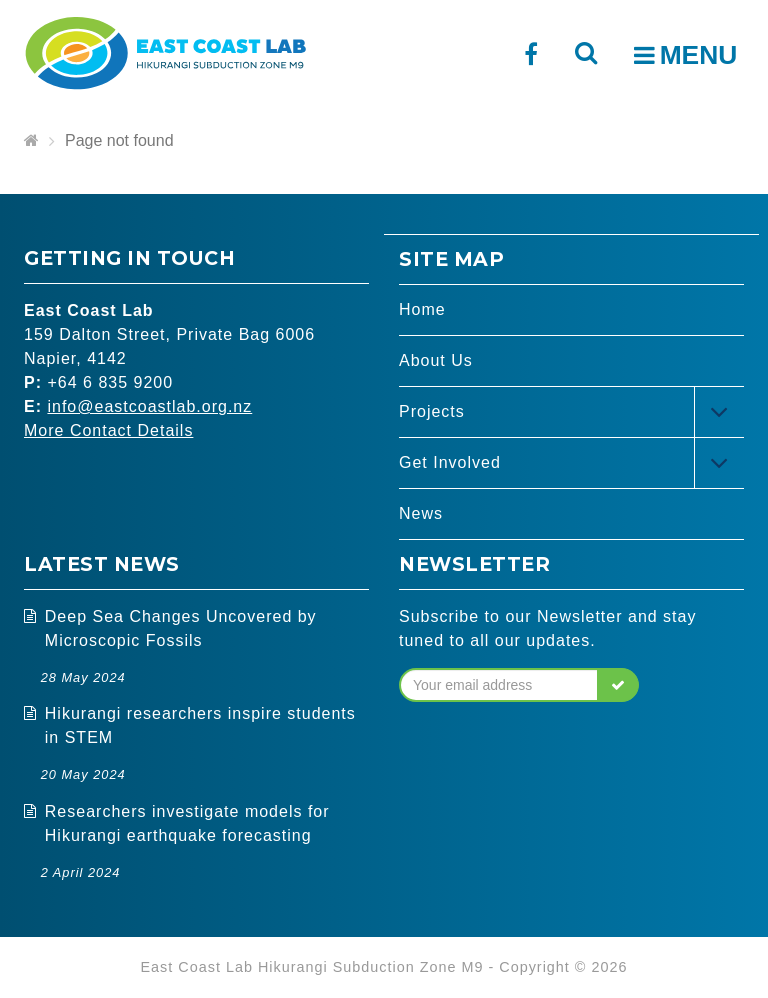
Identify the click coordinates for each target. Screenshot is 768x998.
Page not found (119, 140)
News (421, 513)
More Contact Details (108, 430)
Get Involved (450, 462)
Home (422, 309)
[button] (618, 685)
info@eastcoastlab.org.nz (149, 406)
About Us (436, 360)
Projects (432, 411)
